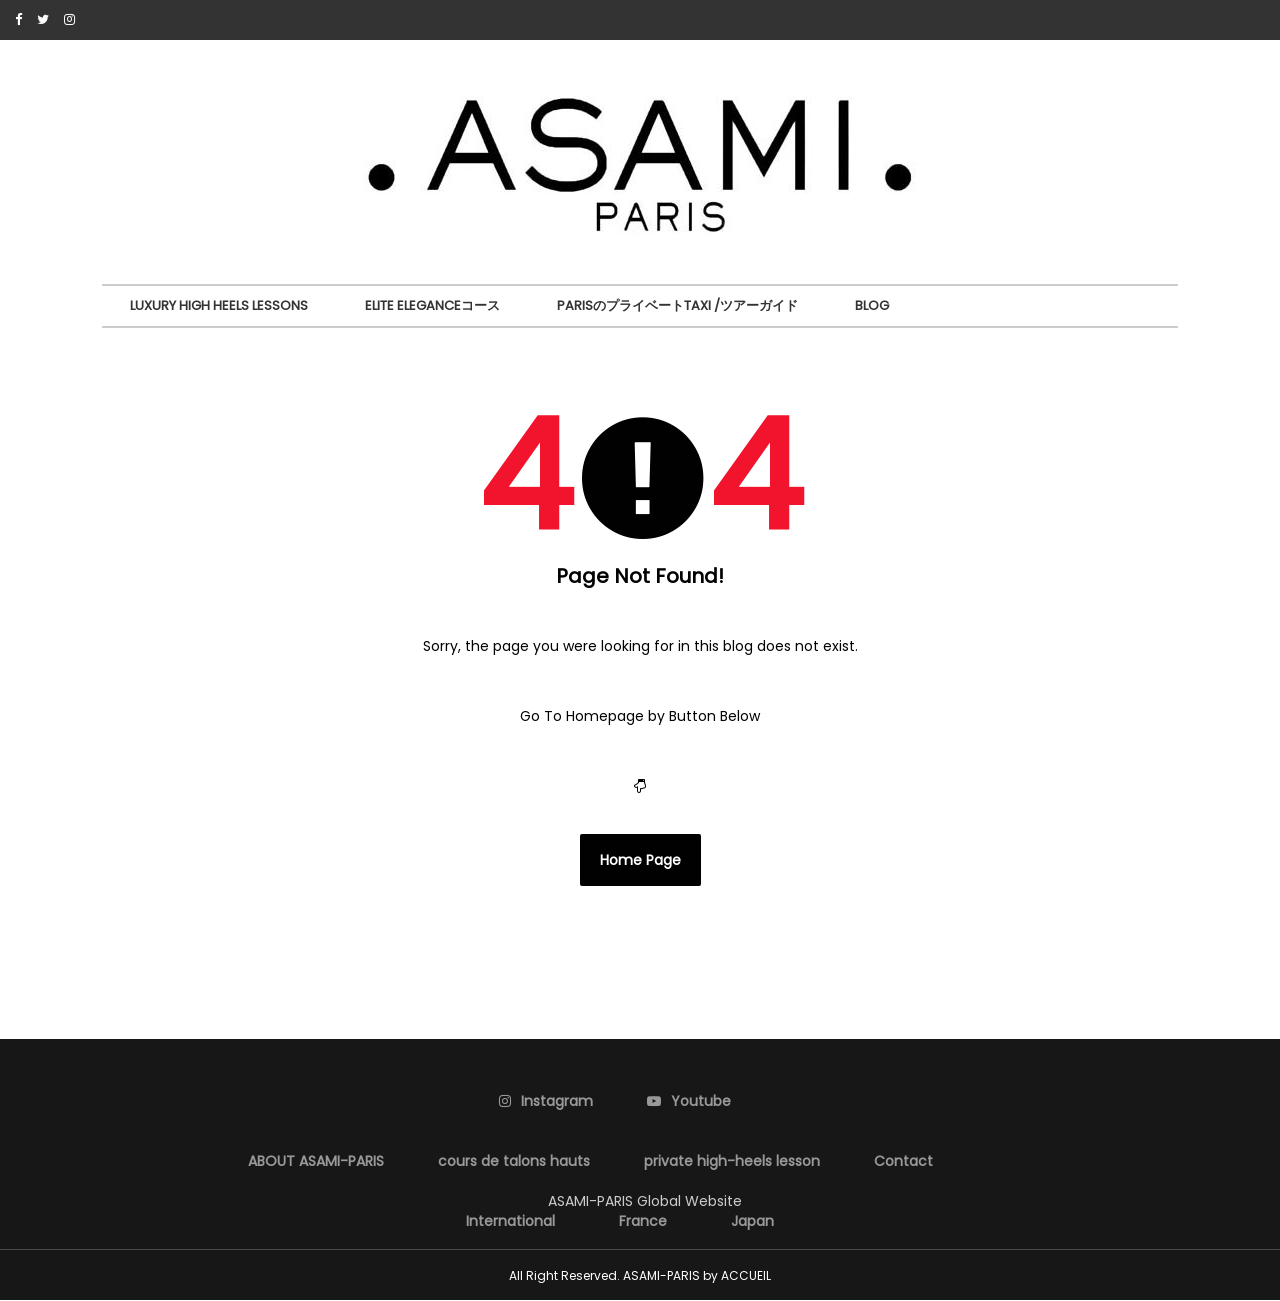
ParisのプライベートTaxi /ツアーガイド (677, 305)
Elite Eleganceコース (432, 305)
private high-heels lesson (732, 1161)
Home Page (640, 860)
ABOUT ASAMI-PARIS (316, 1161)
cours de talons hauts (514, 1161)
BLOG (872, 305)
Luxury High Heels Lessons (219, 305)
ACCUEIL (746, 1275)
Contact (903, 1161)
